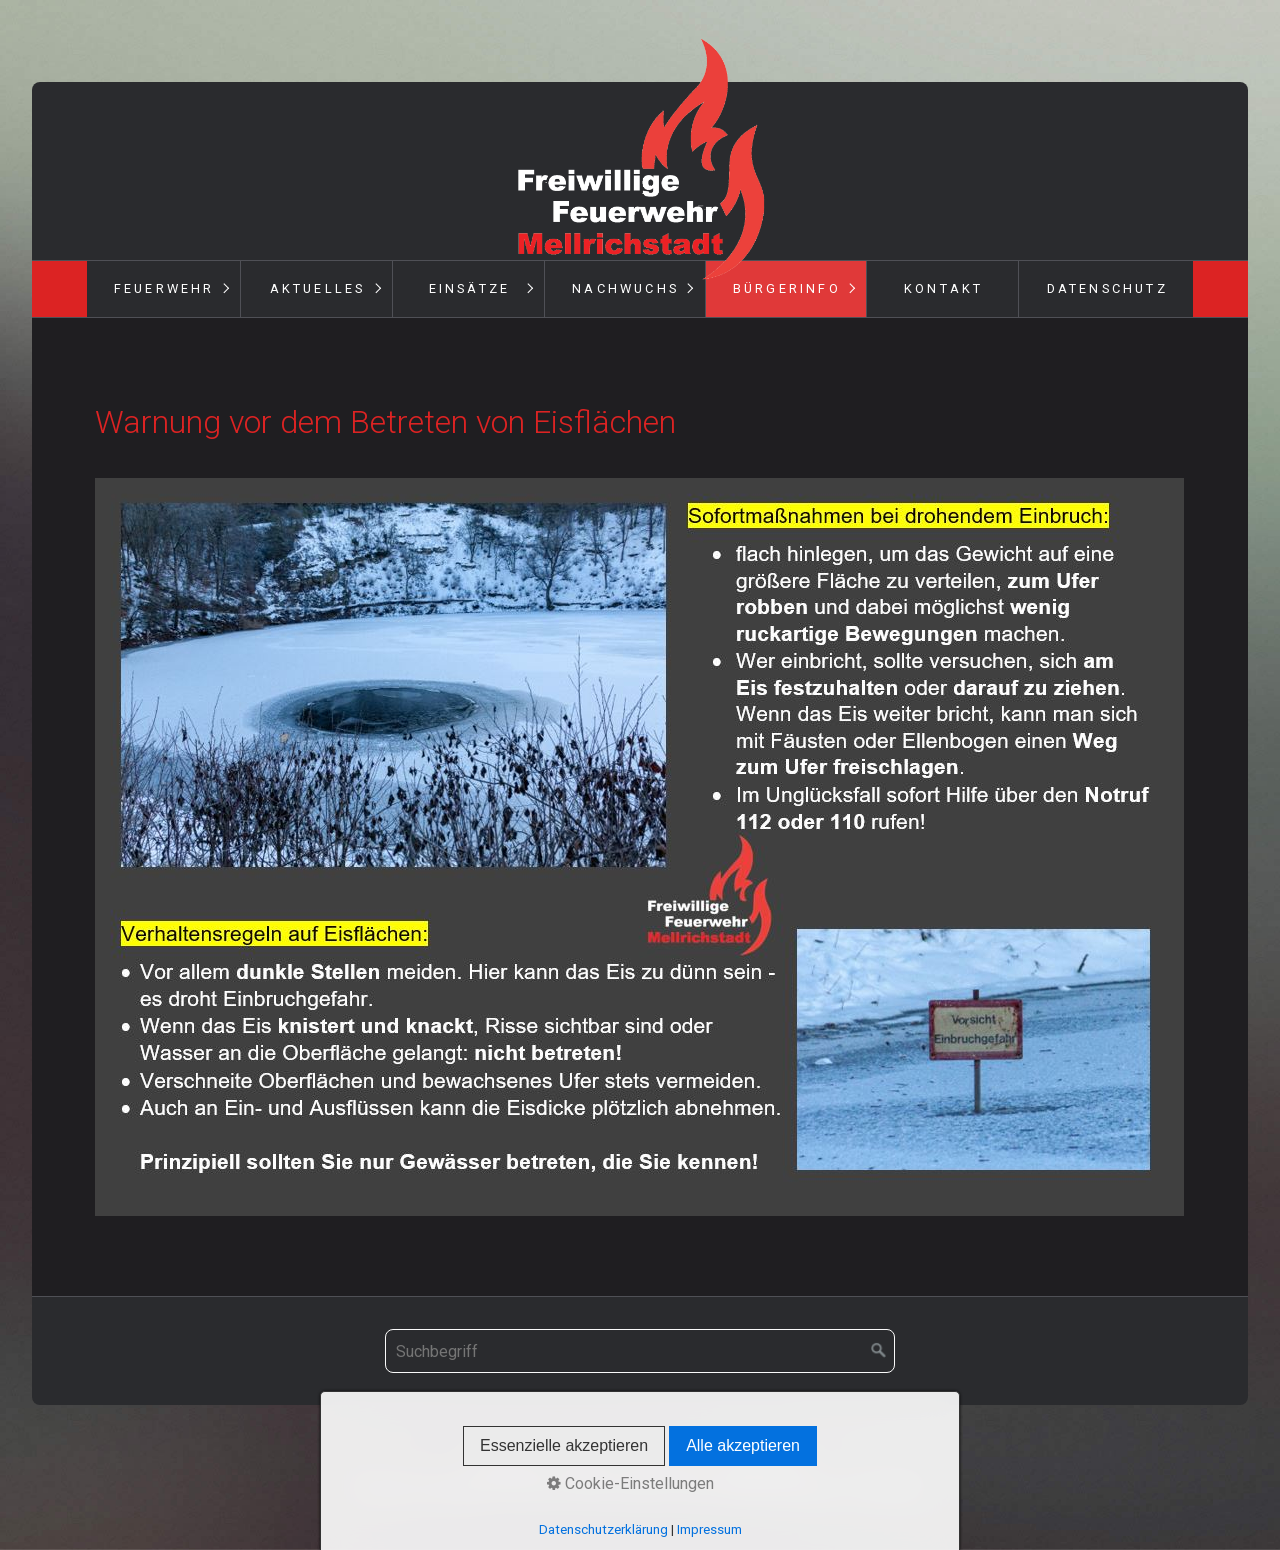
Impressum (709, 1529)
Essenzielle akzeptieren (564, 1445)
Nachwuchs (625, 288)
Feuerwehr (164, 288)
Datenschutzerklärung (603, 1529)
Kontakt (943, 288)
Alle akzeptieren (743, 1445)
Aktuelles (318, 288)
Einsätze (470, 288)
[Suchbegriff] (640, 1351)
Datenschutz (1107, 288)
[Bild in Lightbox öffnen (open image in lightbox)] (639, 847)
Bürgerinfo (787, 288)
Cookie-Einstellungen (630, 1483)
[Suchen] (879, 1351)
